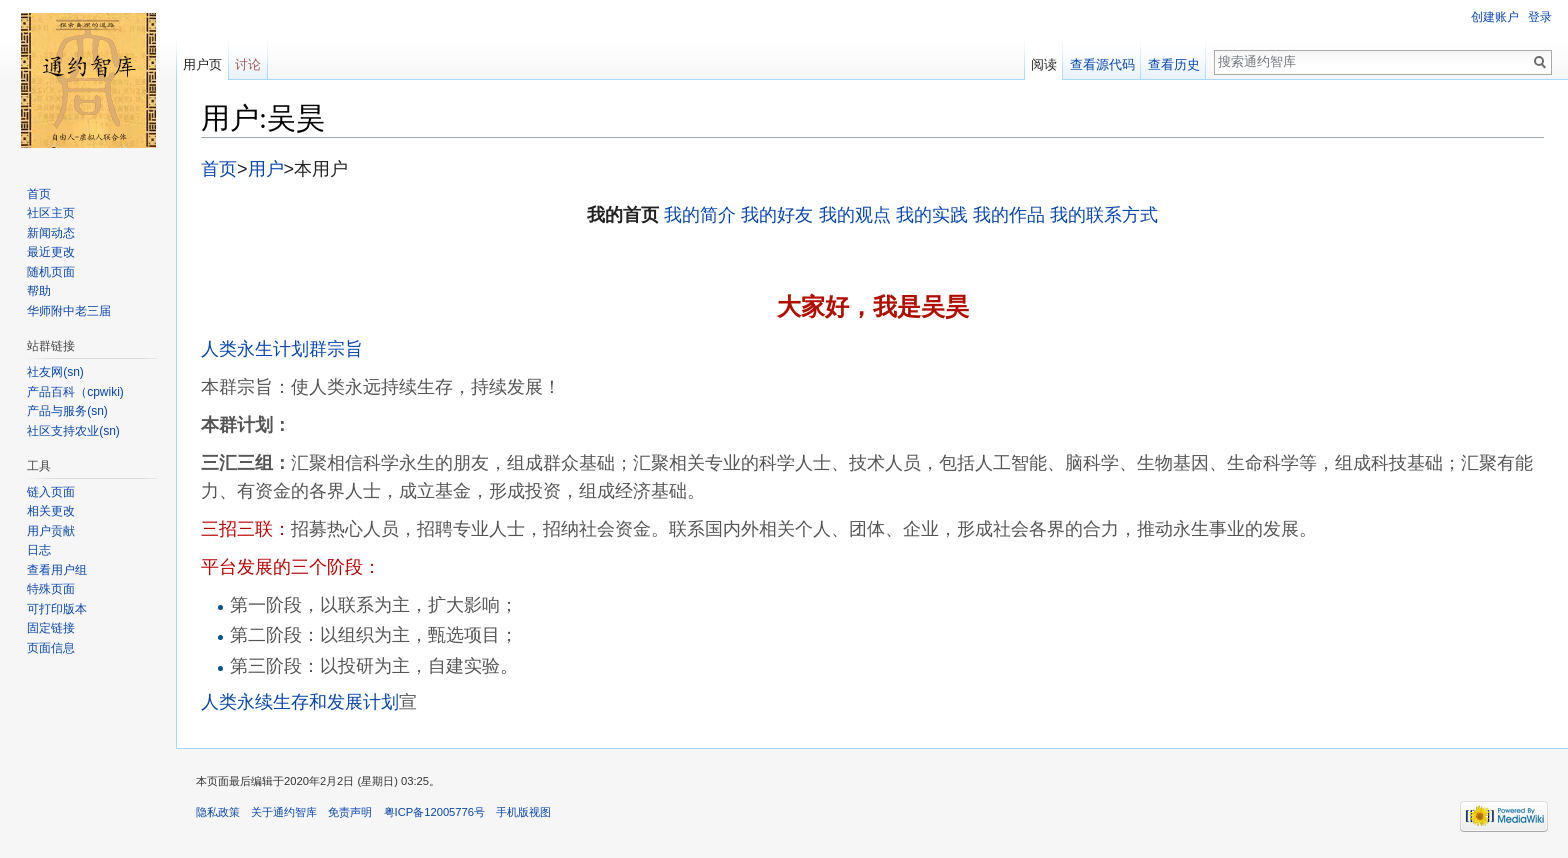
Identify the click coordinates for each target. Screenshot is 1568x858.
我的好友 (777, 215)
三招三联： (246, 529)
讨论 (248, 64)
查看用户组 (57, 570)
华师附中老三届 (69, 311)
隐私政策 (218, 812)
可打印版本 (57, 609)
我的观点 (855, 215)
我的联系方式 (1104, 215)
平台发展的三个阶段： (291, 567)
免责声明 (350, 812)
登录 (1540, 17)
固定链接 (51, 628)
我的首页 (623, 215)
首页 (219, 169)
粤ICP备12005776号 (434, 812)
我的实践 (932, 215)
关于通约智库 (284, 812)
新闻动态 (51, 233)
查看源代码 (1102, 64)
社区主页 (51, 213)
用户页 (202, 64)
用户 (266, 169)
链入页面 (51, 492)
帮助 (39, 291)
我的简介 (700, 215)
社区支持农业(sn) (73, 431)
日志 (39, 550)
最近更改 (51, 252)
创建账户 (1495, 17)
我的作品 (1009, 215)
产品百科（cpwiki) (75, 392)
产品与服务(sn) (67, 411)
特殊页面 (51, 589)
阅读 (1044, 64)
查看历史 (1174, 64)
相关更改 (51, 511)
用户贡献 (51, 531)
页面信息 (51, 648)
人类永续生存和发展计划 (300, 702)
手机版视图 (523, 812)
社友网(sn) (55, 372)
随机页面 (51, 272)
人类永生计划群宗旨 (282, 349)
